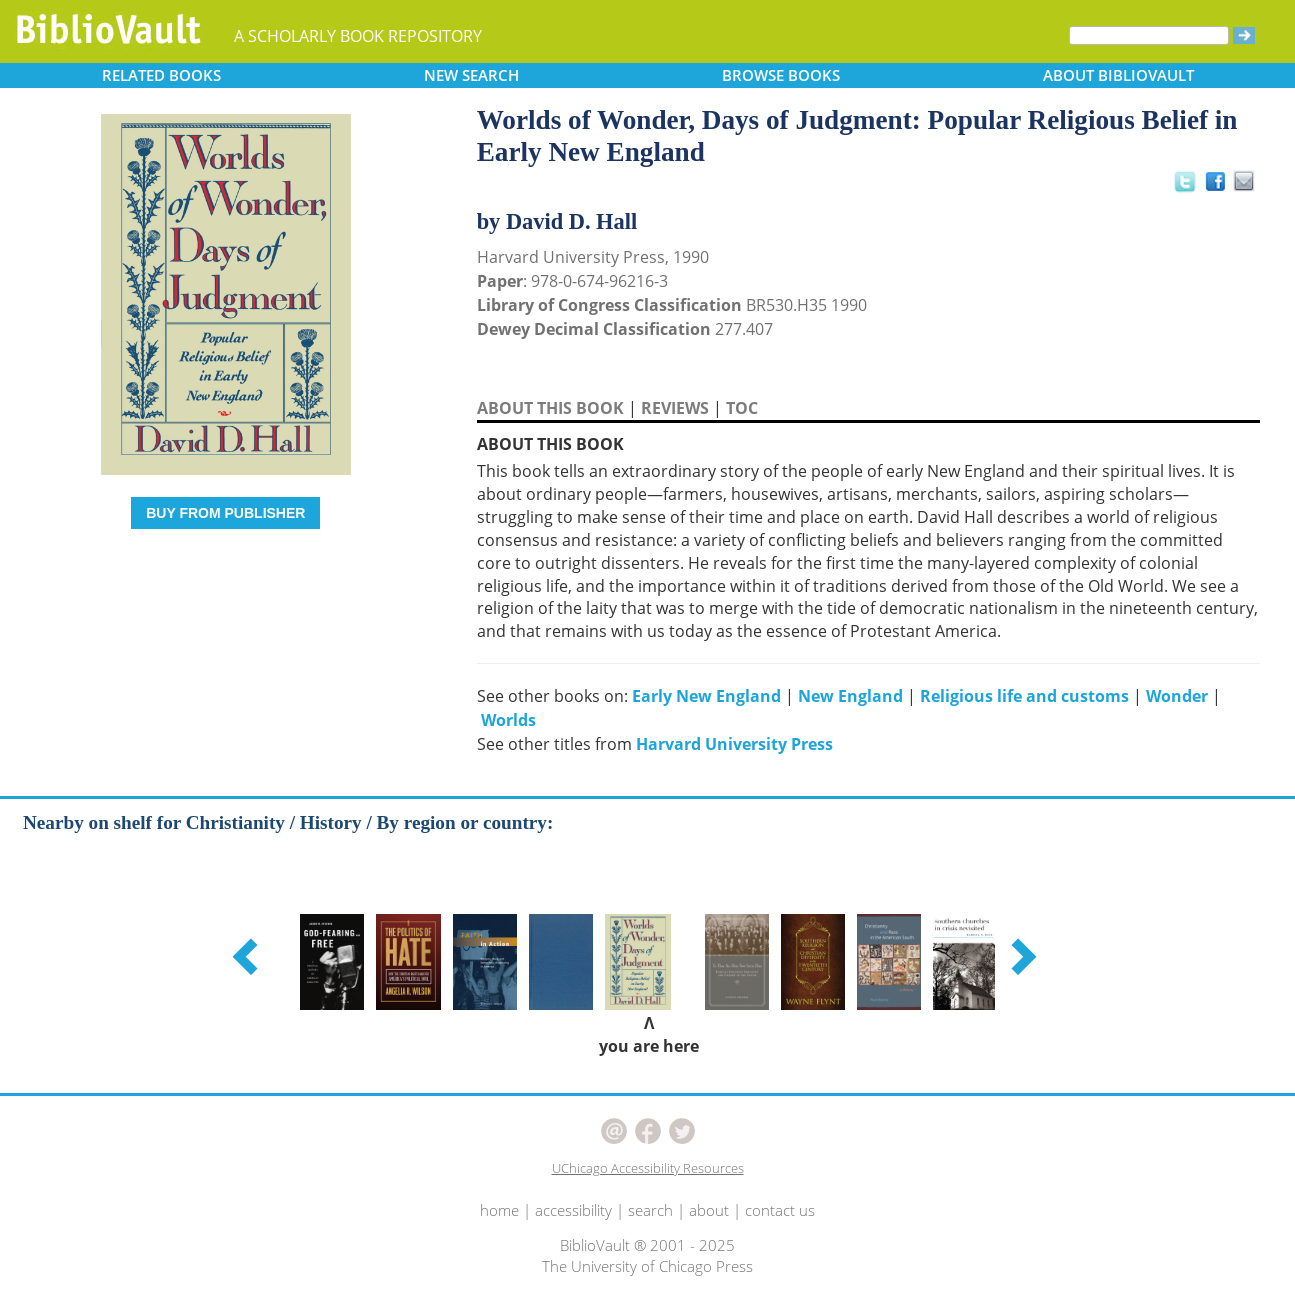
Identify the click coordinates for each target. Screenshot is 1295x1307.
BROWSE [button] (781, 75)
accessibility (573, 1210)
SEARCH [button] (471, 75)
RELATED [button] (161, 75)
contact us (780, 1210)
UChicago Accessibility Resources (648, 1168)
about (709, 1210)
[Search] (1149, 35)
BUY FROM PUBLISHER (225, 513)
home (499, 1210)
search (650, 1210)
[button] (248, 956)
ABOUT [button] (1118, 75)
